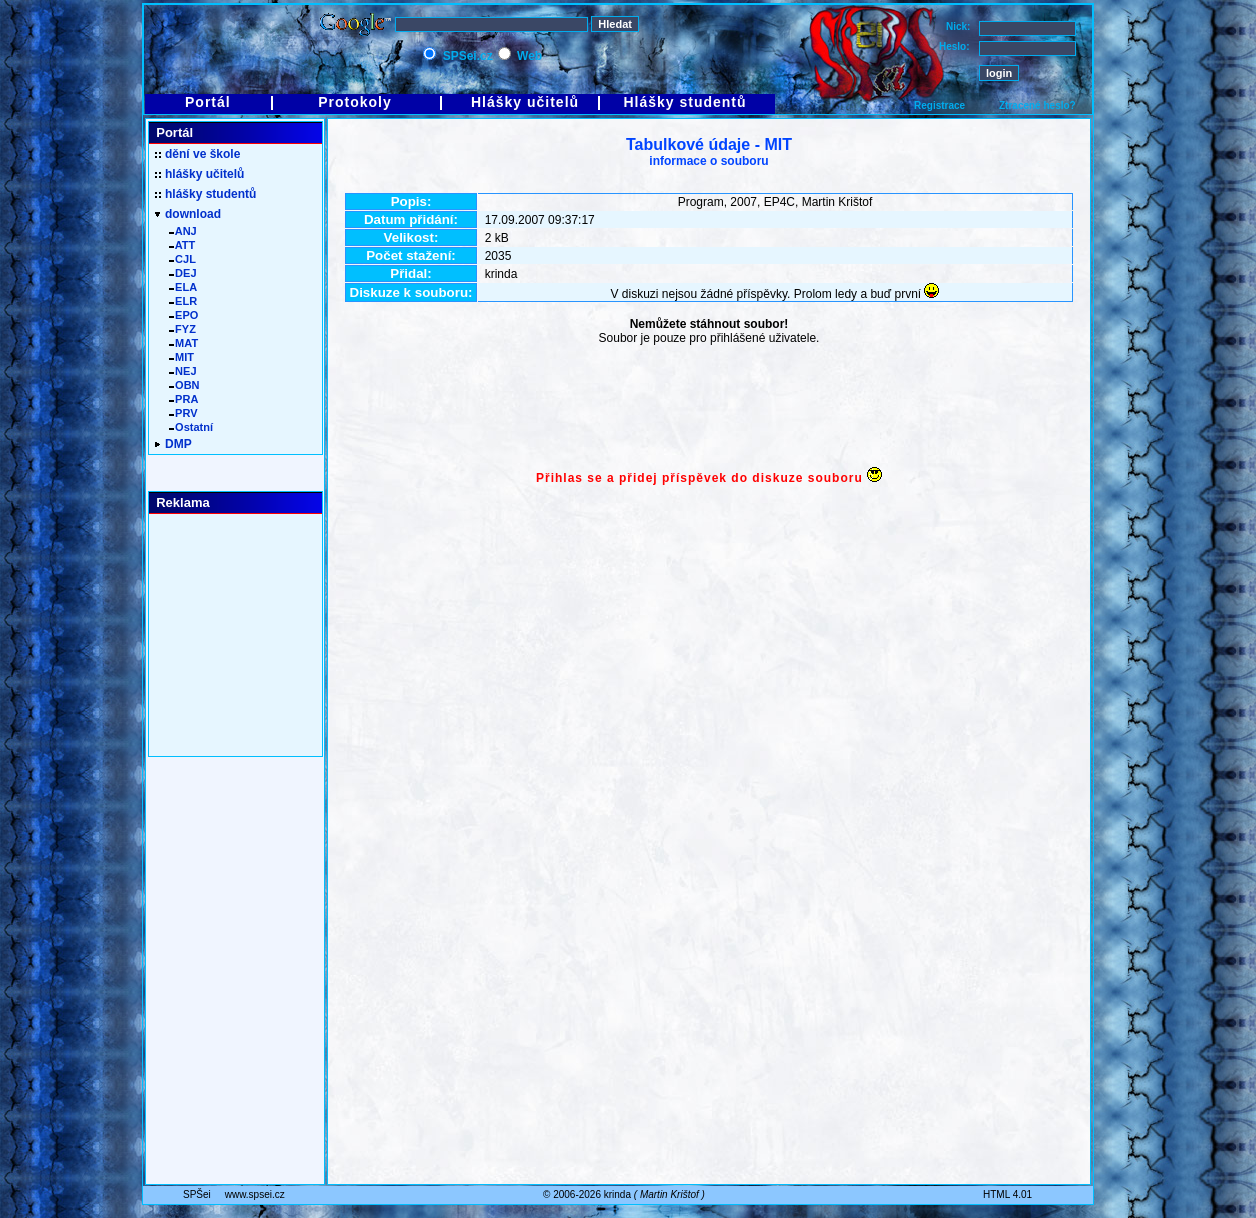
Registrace (939, 105)
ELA (183, 287)
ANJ (183, 231)
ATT (182, 245)
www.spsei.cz (255, 1194)
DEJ (183, 273)
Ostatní (191, 427)
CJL (182, 259)
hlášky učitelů (199, 174)
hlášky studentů (205, 194)
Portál (208, 102)
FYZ (182, 329)
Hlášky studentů (684, 102)
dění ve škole (197, 154)
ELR (183, 301)
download (188, 214)
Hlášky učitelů (525, 102)
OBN (184, 385)
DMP (173, 444)
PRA (183, 399)
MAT (183, 343)
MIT (181, 357)
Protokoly (355, 102)
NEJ (183, 371)
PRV (183, 413)
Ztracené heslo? (1037, 105)
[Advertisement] (709, 408)
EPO (183, 315)
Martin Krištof (669, 1194)
